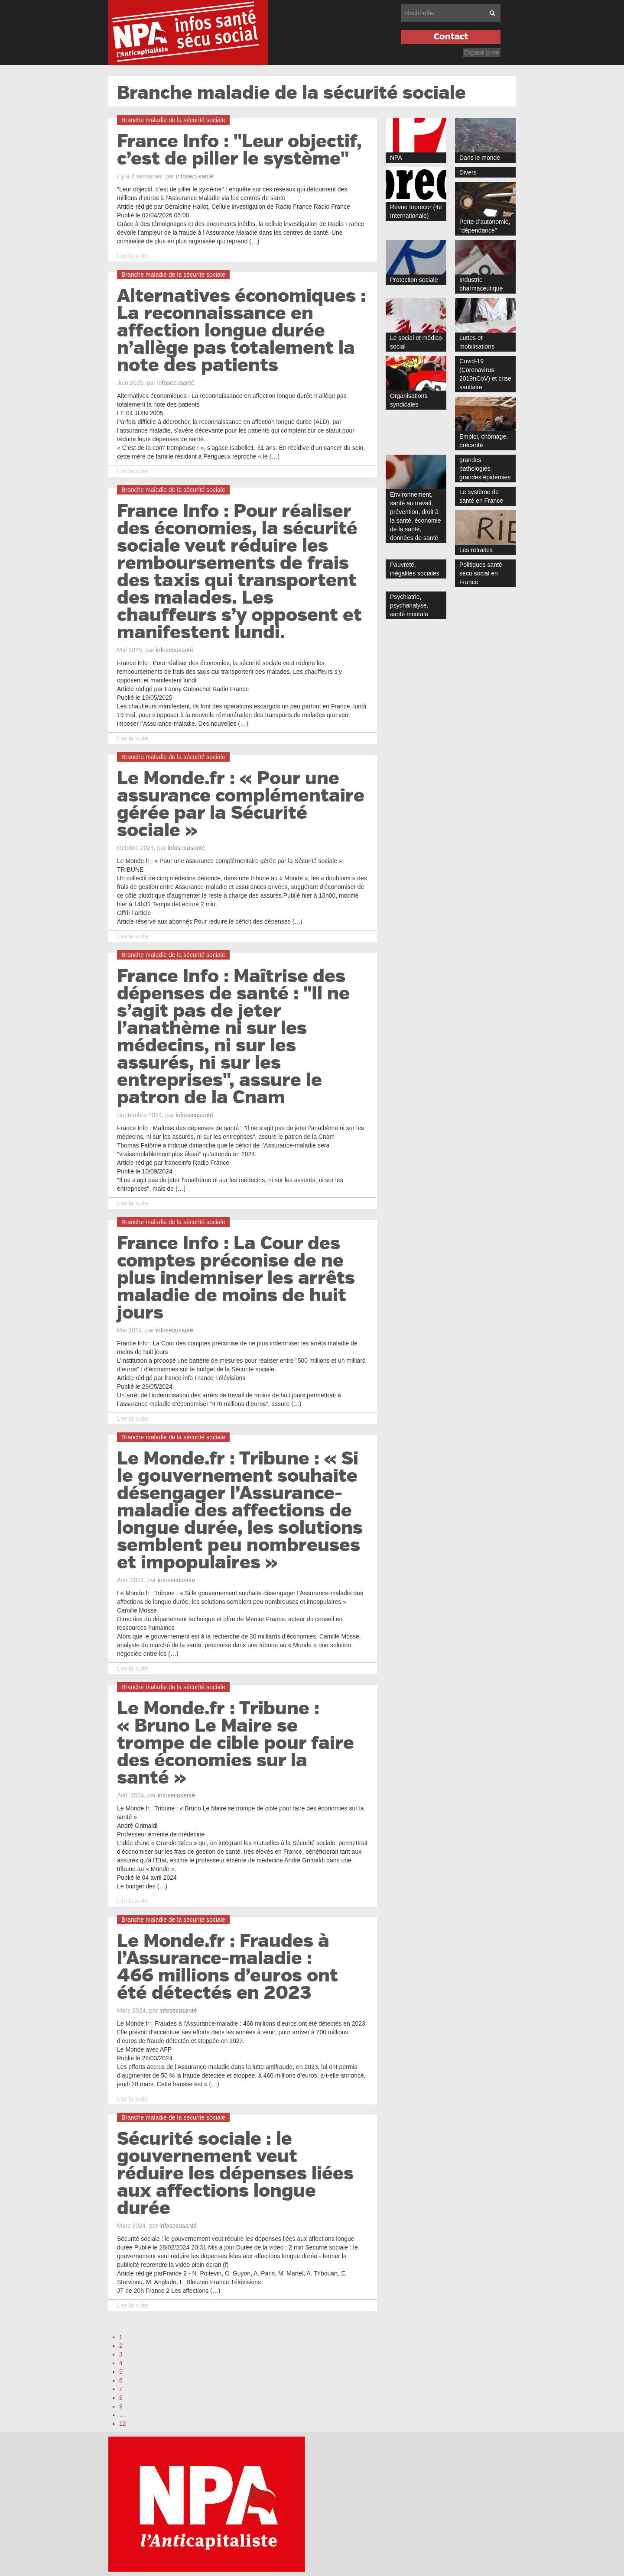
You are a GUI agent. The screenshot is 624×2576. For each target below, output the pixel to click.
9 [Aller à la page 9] (121, 2406)
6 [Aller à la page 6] (121, 2380)
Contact (451, 36)
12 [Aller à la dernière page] (122, 2423)
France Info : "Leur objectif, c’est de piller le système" (239, 150)
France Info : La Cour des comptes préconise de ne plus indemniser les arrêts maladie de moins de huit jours (236, 1278)
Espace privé (481, 52)
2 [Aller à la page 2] (121, 2345)
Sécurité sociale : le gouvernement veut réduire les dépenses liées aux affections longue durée (235, 2173)
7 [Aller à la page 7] (121, 2388)
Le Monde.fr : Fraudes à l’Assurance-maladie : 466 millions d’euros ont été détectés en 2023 (227, 1967)
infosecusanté (194, 176)
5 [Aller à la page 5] (121, 2371)
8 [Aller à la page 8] (121, 2397)
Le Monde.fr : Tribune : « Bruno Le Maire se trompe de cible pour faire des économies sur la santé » (235, 1743)
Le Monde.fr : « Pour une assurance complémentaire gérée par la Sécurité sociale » (240, 804)
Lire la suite (132, 255)
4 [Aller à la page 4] (121, 2362)
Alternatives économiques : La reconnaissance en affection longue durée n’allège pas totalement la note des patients (241, 330)
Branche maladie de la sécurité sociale (291, 93)
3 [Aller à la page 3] (121, 2354)
